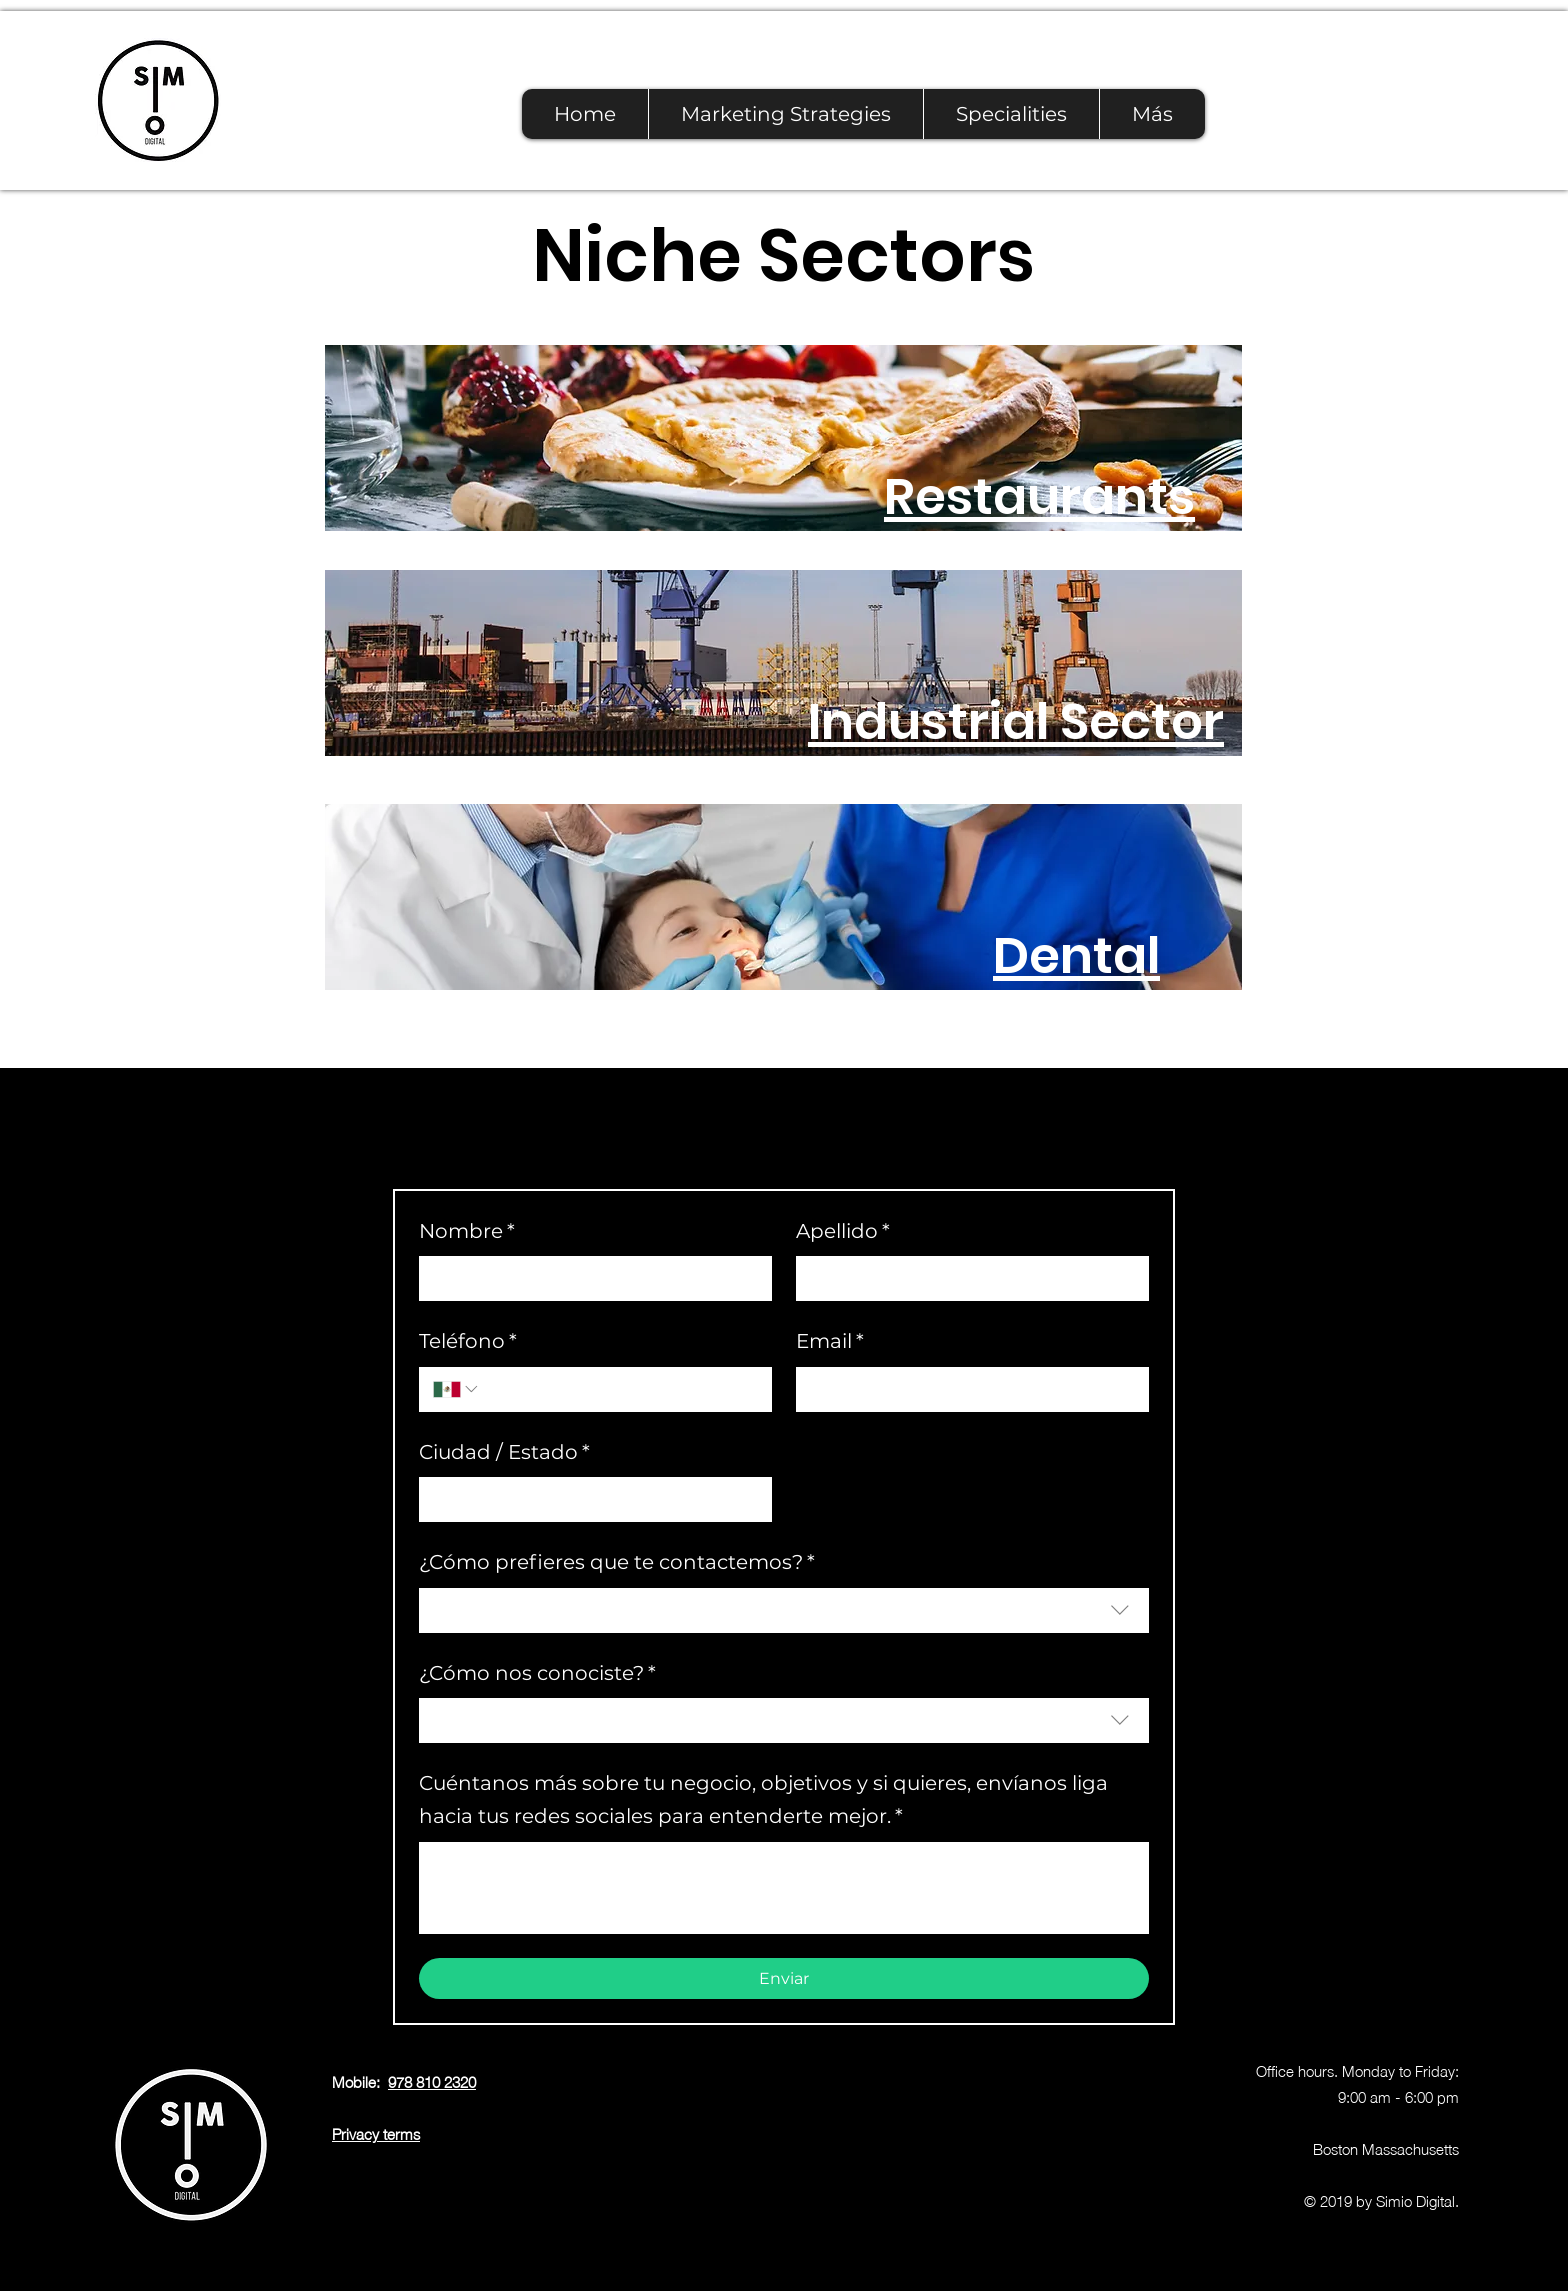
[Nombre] (589, 1278)
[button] (1011, 114)
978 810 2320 (432, 2081)
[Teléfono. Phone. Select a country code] (457, 1389)
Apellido (843, 1231)
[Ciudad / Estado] (589, 1499)
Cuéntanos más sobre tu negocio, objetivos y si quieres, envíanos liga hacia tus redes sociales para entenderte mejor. (763, 1802)
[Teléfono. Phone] (619, 1389)
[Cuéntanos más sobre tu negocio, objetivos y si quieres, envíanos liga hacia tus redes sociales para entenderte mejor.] (784, 1888)
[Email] (966, 1389)
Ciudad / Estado (504, 1452)
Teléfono (468, 1341)
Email (830, 1341)
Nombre (467, 1231)
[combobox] (784, 1610)
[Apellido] (966, 1278)
